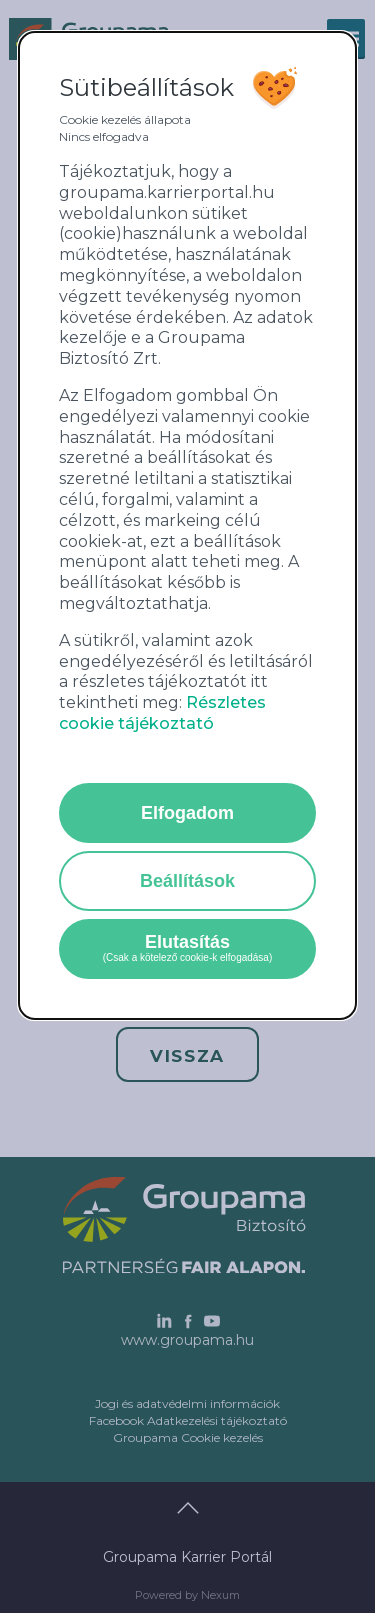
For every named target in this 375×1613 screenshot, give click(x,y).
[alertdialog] (188, 525)
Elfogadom (187, 813)
